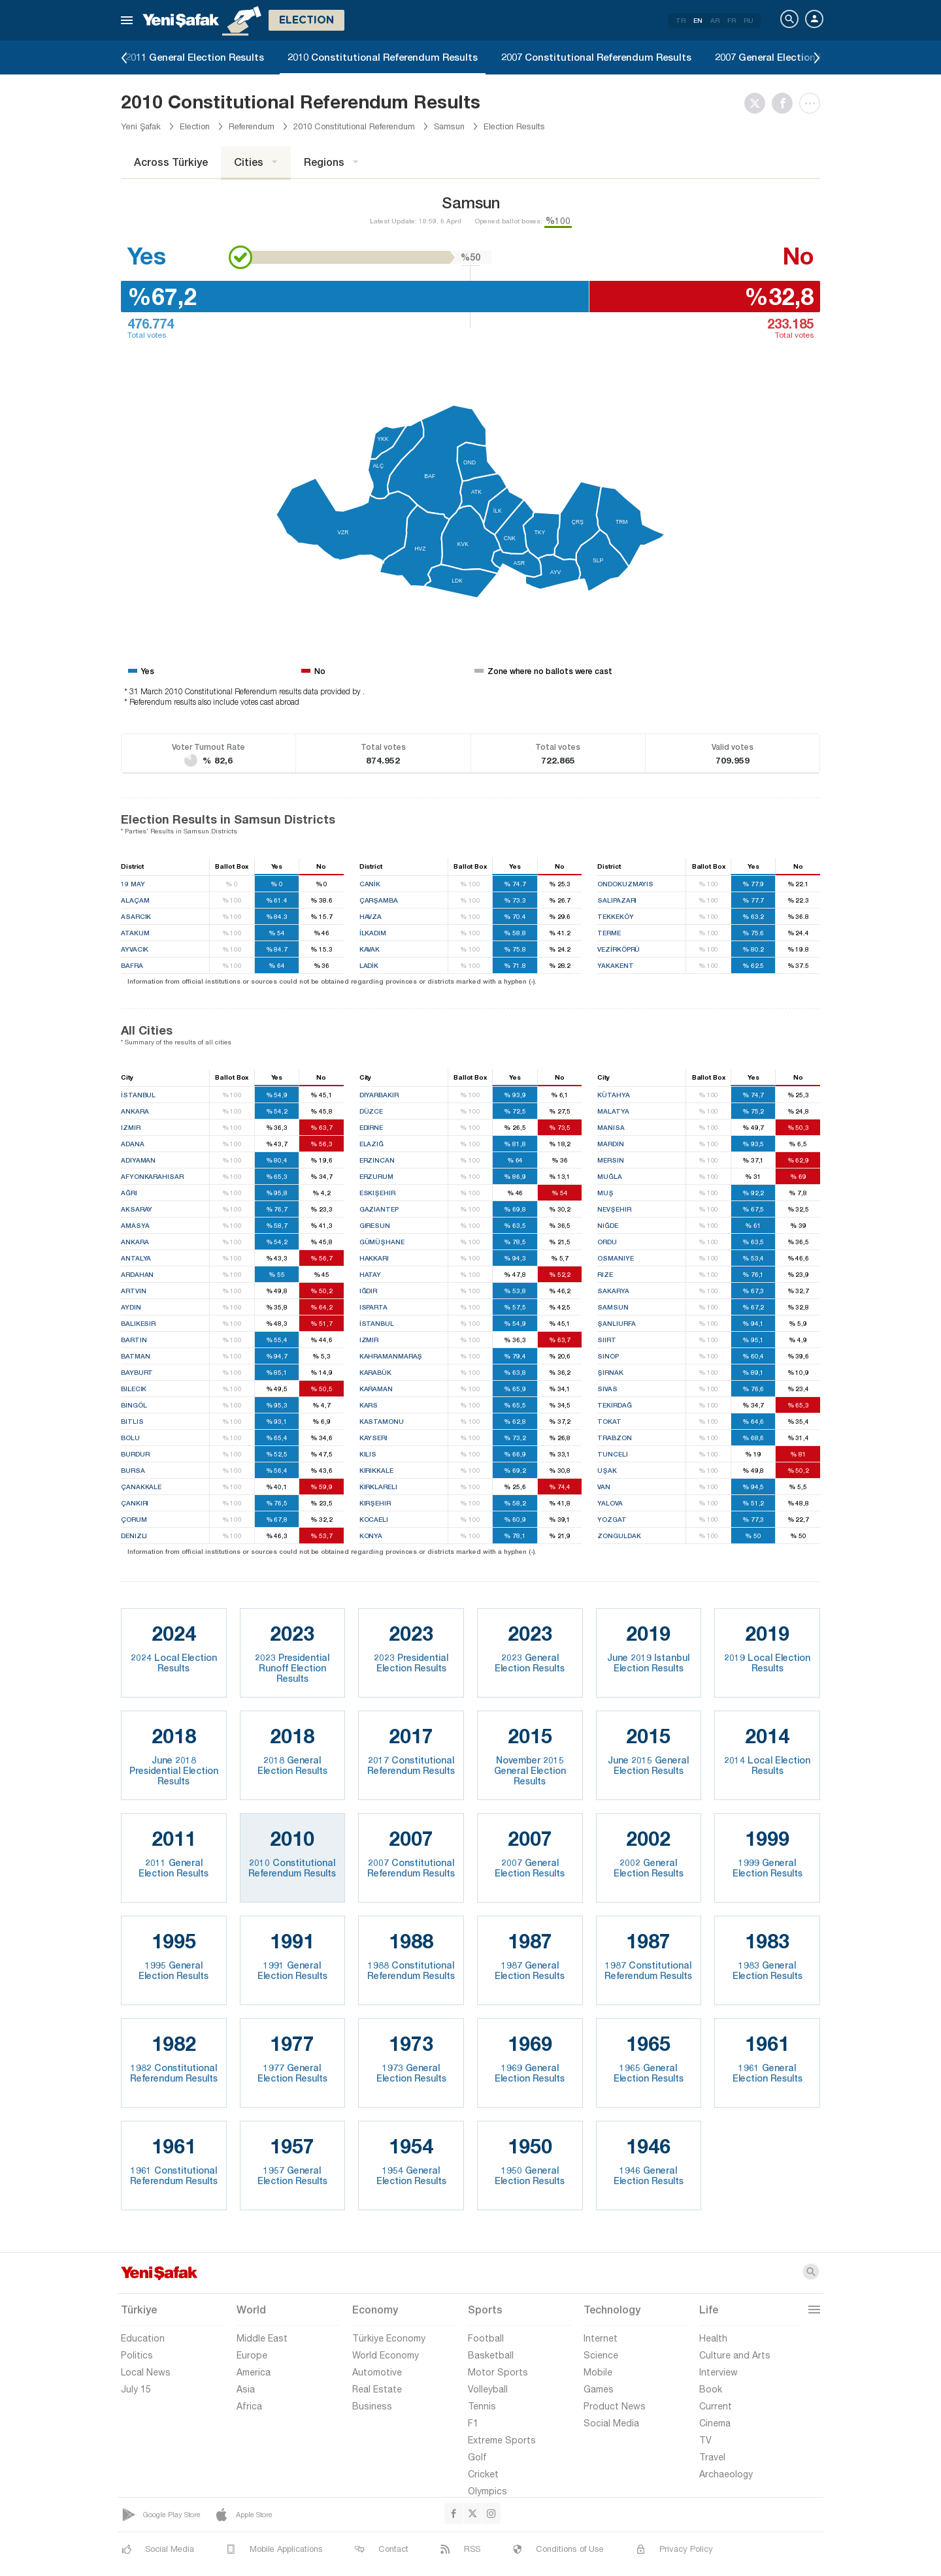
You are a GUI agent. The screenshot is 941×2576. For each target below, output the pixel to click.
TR (680, 20)
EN (697, 20)
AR (714, 20)
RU (748, 20)
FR (731, 20)
